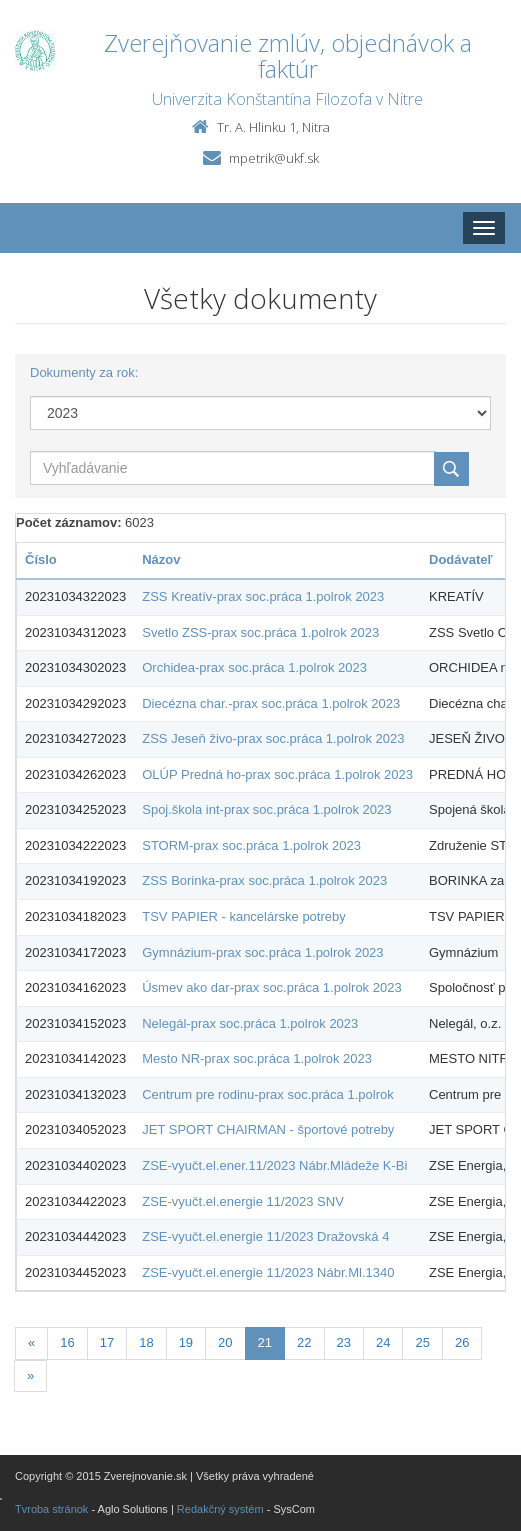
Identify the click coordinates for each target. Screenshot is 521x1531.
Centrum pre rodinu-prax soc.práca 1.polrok (267, 1094)
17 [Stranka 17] (107, 1342)
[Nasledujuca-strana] (30, 1376)
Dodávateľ (461, 559)
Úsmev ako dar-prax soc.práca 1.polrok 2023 (271, 987)
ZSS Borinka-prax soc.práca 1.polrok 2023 (264, 880)
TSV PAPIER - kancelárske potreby (244, 916)
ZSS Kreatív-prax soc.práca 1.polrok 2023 (263, 596)
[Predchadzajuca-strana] (31, 1343)
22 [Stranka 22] (304, 1342)
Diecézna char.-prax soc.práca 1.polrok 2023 (271, 703)
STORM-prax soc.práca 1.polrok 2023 (251, 845)
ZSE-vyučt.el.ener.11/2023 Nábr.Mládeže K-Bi (274, 1165)
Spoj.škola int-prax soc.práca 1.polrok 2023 (266, 809)
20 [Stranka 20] (225, 1342)
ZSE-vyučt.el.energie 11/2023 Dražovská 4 (265, 1236)
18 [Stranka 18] (146, 1342)
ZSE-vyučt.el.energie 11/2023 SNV (243, 1201)
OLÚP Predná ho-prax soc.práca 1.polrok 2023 (277, 774)
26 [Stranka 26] (462, 1342)
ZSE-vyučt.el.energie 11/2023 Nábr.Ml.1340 (268, 1272)
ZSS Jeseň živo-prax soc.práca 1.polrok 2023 (273, 738)
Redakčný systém (220, 1509)
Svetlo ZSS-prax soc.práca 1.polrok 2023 (260, 632)
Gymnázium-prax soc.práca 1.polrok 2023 (262, 952)
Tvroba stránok (51, 1509)
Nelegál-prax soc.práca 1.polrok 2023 (250, 1023)
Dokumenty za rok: (84, 372)
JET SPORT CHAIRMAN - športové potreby (268, 1129)
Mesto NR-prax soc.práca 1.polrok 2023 (257, 1058)
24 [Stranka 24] (383, 1342)
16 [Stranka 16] (67, 1342)
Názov (161, 559)
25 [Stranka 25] (422, 1342)
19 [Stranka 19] (186, 1342)
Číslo (41, 559)
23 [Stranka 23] (344, 1342)
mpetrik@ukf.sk (274, 158)
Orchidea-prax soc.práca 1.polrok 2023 (254, 667)
